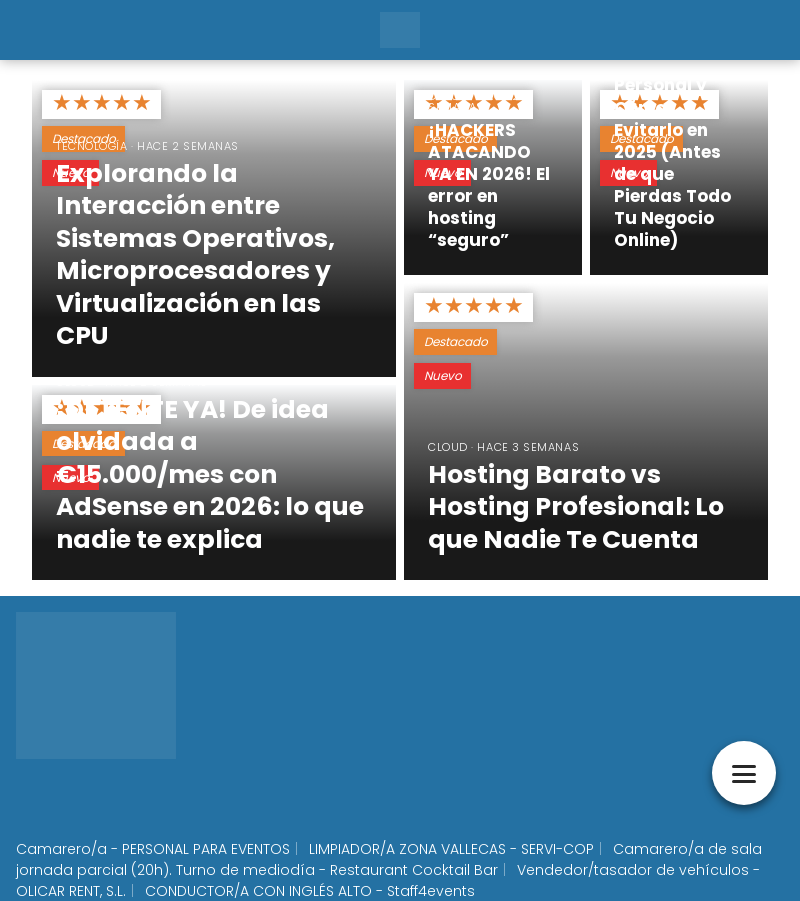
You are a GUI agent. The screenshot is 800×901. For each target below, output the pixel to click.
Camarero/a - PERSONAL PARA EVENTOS (153, 849)
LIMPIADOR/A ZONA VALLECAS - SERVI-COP (451, 849)
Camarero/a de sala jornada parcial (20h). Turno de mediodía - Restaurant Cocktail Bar (389, 859)
